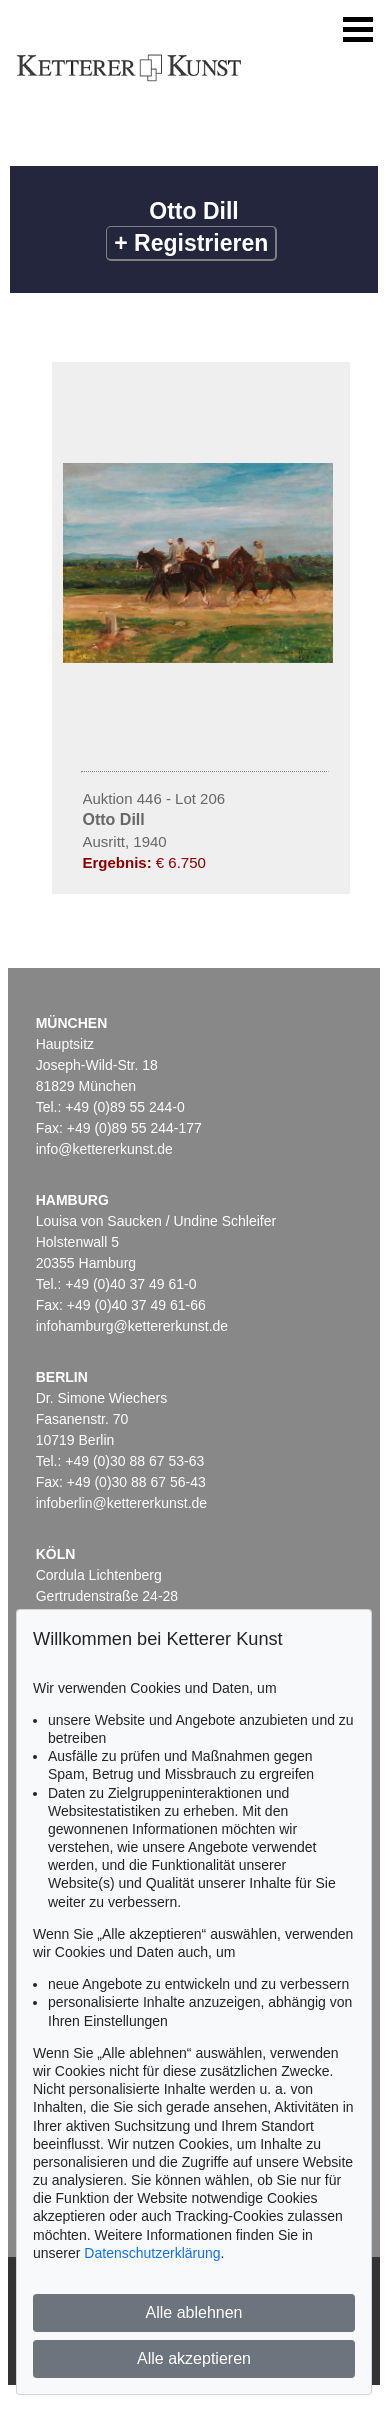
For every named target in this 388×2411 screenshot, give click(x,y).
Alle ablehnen (194, 2312)
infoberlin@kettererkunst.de (121, 1503)
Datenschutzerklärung (152, 2253)
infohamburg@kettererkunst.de (132, 1326)
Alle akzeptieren (194, 2358)
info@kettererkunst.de (104, 1149)
